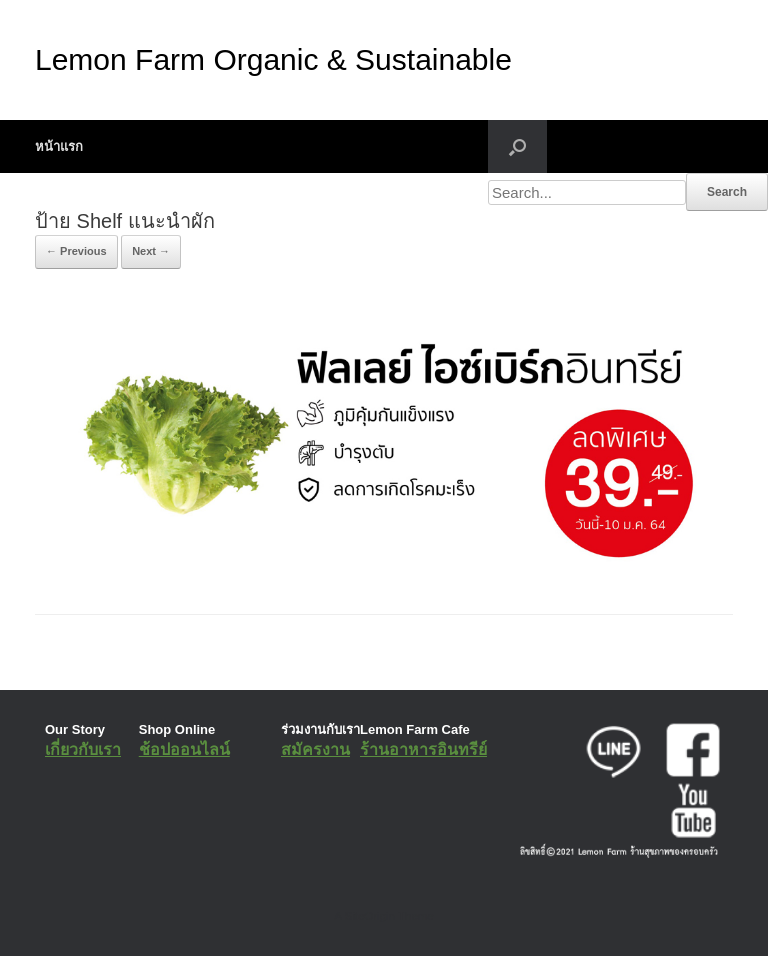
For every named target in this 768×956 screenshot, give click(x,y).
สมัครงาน (315, 749)
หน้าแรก (59, 146)
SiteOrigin (369, 916)
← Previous (76, 251)
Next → (151, 251)
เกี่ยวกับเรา (83, 749)
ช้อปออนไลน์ (184, 749)
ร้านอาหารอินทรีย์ (423, 749)
